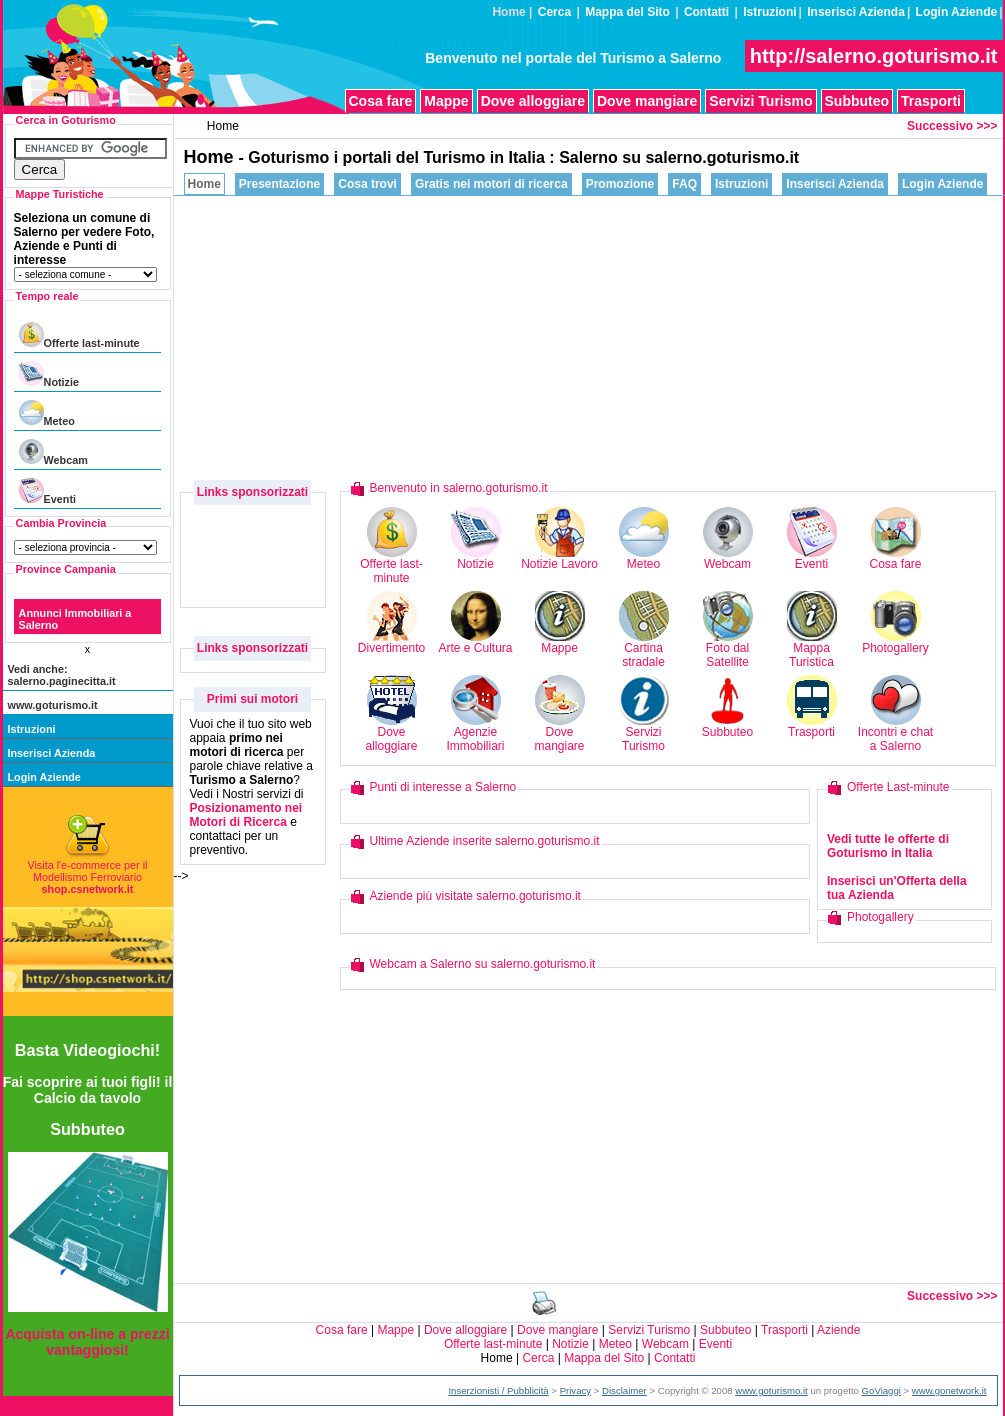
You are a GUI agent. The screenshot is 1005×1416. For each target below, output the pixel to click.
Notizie (49, 374)
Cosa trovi (367, 184)
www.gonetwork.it (949, 1390)
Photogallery (895, 642)
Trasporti (931, 101)
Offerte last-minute (79, 335)
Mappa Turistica (812, 649)
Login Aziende (957, 12)
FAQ (684, 184)
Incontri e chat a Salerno (895, 733)
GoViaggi (881, 1390)
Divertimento (391, 642)
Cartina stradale (644, 649)
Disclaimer (624, 1390)
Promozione (620, 184)
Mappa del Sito (627, 12)
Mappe (446, 101)
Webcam (53, 452)
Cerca (554, 12)
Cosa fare (381, 101)
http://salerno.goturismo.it (874, 56)
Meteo (47, 413)
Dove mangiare (647, 101)
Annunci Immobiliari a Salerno (75, 619)
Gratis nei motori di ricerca (491, 184)
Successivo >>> (952, 126)
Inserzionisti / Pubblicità (498, 1390)
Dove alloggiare (533, 101)
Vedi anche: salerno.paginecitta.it (62, 675)
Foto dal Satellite (728, 649)
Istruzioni (769, 12)
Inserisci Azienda (856, 12)
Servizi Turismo (760, 101)
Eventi (47, 491)
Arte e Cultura (475, 642)
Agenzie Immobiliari (475, 733)
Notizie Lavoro (559, 558)
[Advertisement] (755, 336)
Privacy (575, 1390)
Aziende (838, 1330)
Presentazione (279, 184)
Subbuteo (857, 101)
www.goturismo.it (53, 705)
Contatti (706, 12)
